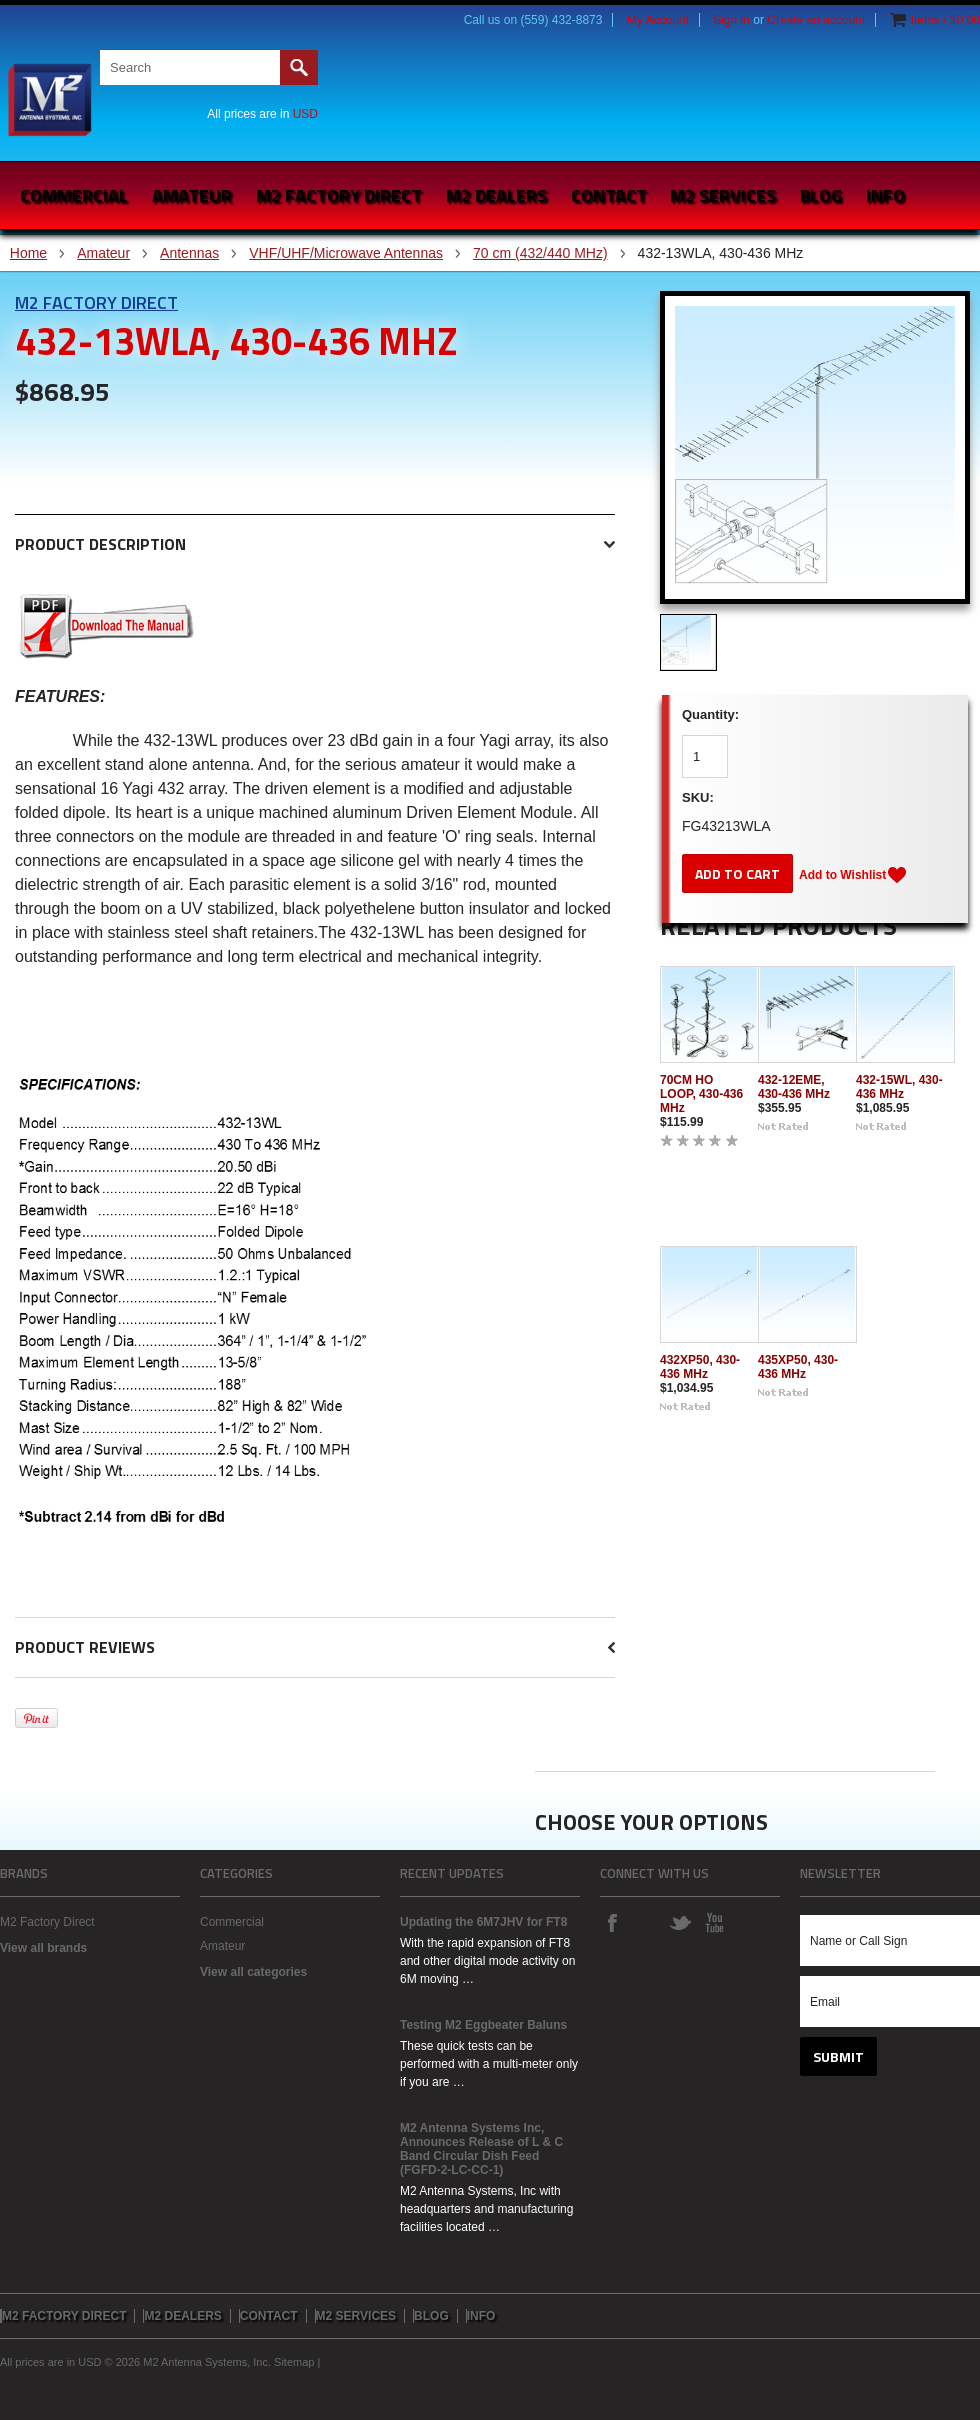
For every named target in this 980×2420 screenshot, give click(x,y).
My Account (658, 20)
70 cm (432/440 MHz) (540, 253)
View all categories (253, 1972)
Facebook (612, 1922)
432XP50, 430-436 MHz (700, 1367)
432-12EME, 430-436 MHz (794, 1087)
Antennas (189, 253)
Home (28, 253)
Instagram (646, 1922)
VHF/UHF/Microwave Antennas (346, 253)
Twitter (680, 1922)
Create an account (816, 20)
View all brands (43, 1948)
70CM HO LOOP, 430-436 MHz (701, 1094)
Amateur (192, 195)
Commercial (74, 195)
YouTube (714, 1922)
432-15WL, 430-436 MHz (899, 1087)
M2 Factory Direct (96, 302)
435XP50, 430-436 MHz (798, 1367)
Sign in (731, 20)
